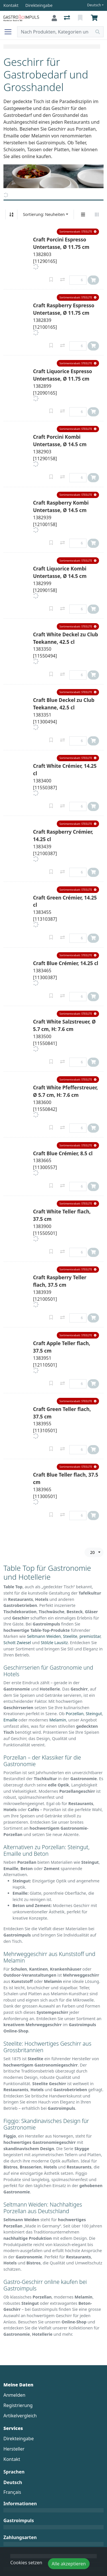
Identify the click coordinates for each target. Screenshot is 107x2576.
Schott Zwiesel (17, 1642)
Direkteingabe (18, 2438)
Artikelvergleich (20, 2415)
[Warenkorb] (95, 18)
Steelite (70, 1636)
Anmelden (14, 2395)
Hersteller (14, 2449)
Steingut (94, 1713)
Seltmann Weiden (44, 1636)
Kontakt (11, 2459)
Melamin (57, 1720)
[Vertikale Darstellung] (83, 214)
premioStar (89, 1636)
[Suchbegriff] (54, 31)
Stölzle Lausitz (54, 1642)
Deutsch (94, 5)
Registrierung (18, 2405)
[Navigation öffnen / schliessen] (10, 31)
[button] (78, 232)
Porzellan (75, 1713)
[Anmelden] (54, 18)
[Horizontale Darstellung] (97, 214)
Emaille (10, 1720)
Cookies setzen (26, 2562)
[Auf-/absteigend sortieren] (11, 214)
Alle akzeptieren (69, 2564)
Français (12, 2492)
